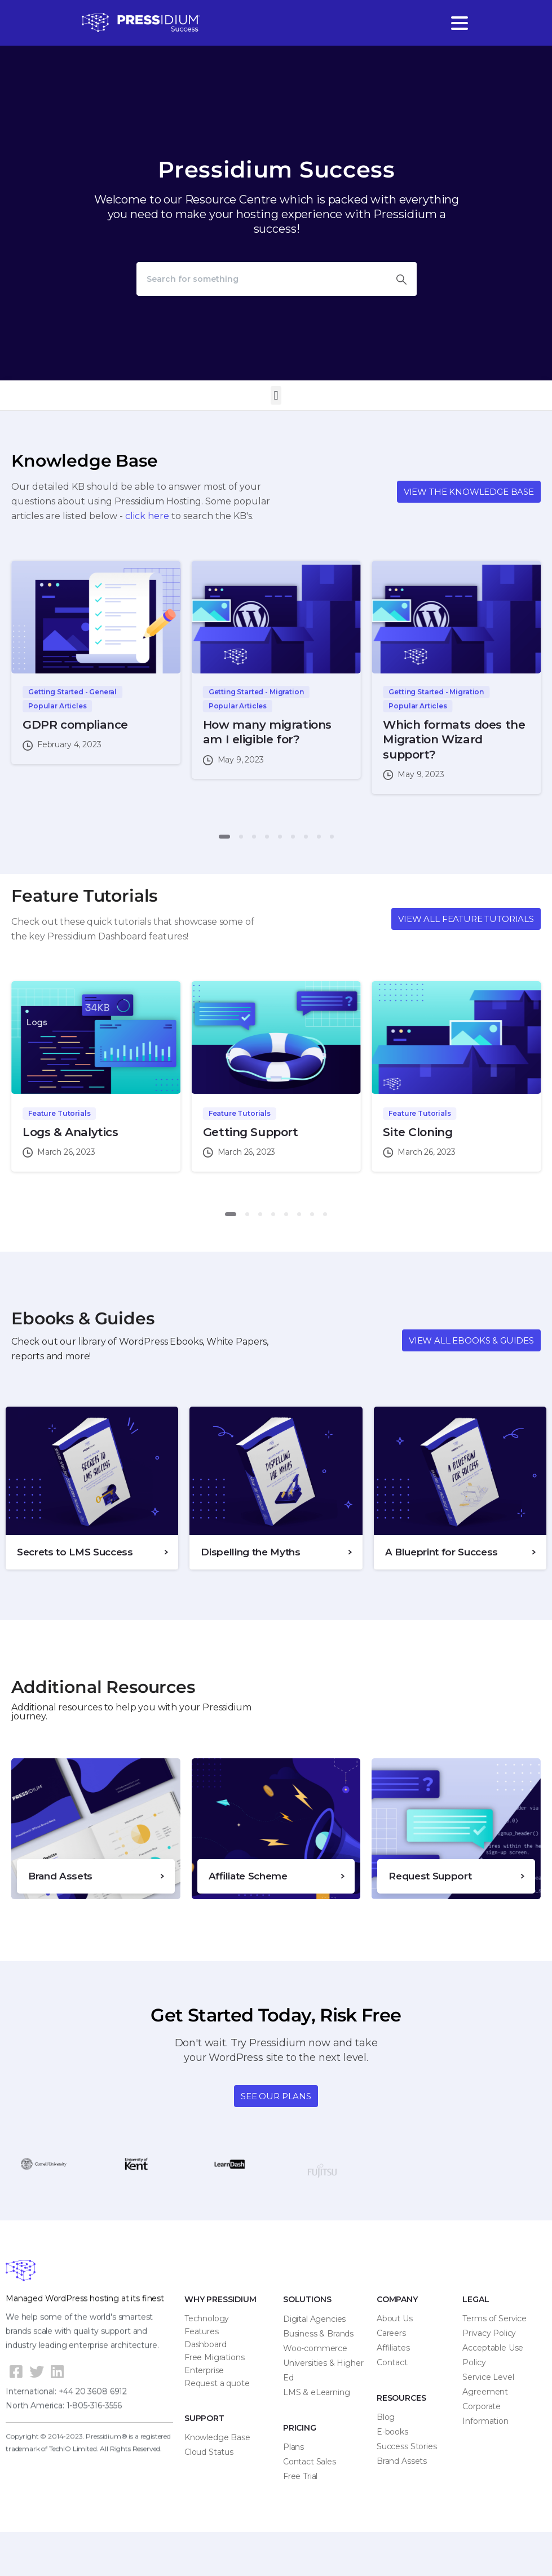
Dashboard (205, 2344)
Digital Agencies (314, 2319)
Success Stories (407, 2446)
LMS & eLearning (316, 2392)
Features (201, 2331)
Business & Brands (318, 2334)
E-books (392, 2432)
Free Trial (300, 2476)
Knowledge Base (217, 2437)
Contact (392, 2362)
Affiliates (393, 2348)
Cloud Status (208, 2452)
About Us (395, 2318)
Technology (206, 2318)
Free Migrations (214, 2357)
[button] (276, 395)
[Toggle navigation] (459, 23)
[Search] (261, 279)
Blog (386, 2417)
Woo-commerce (315, 2348)
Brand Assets (402, 2461)
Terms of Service (494, 2318)
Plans (293, 2447)
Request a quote (217, 2383)
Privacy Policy (489, 2333)
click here (147, 516)
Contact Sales (309, 2462)
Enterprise (204, 2370)
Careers (391, 2333)
